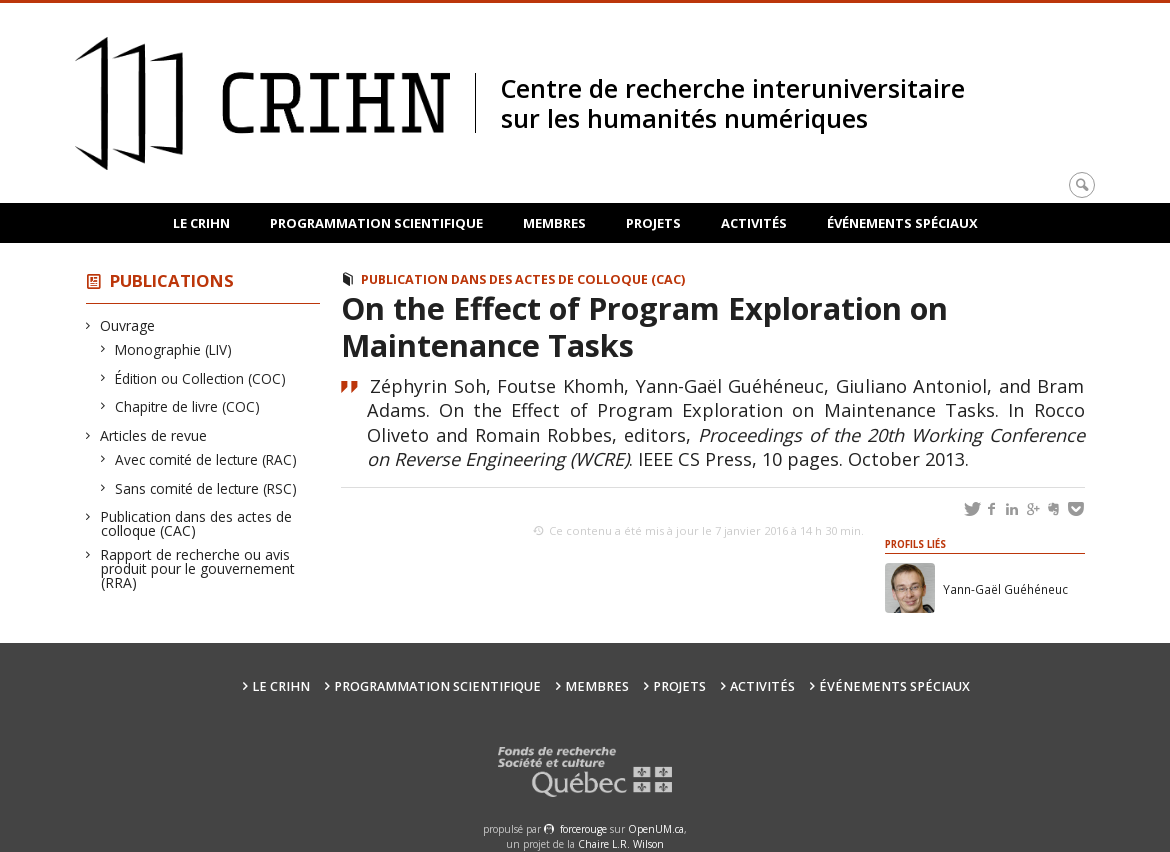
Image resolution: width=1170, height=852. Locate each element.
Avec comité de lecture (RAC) (206, 459)
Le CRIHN (201, 223)
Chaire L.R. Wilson (621, 844)
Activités (754, 223)
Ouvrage (128, 325)
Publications (172, 280)
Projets (653, 223)
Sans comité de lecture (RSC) (206, 488)
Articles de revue (154, 435)
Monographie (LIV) (174, 349)
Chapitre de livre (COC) (188, 406)
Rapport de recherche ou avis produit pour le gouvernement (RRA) (198, 568)
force (583, 829)
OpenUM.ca (656, 829)
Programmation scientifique (376, 223)
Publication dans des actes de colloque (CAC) (196, 523)
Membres (554, 223)
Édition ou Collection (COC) (201, 378)
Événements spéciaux (902, 223)
